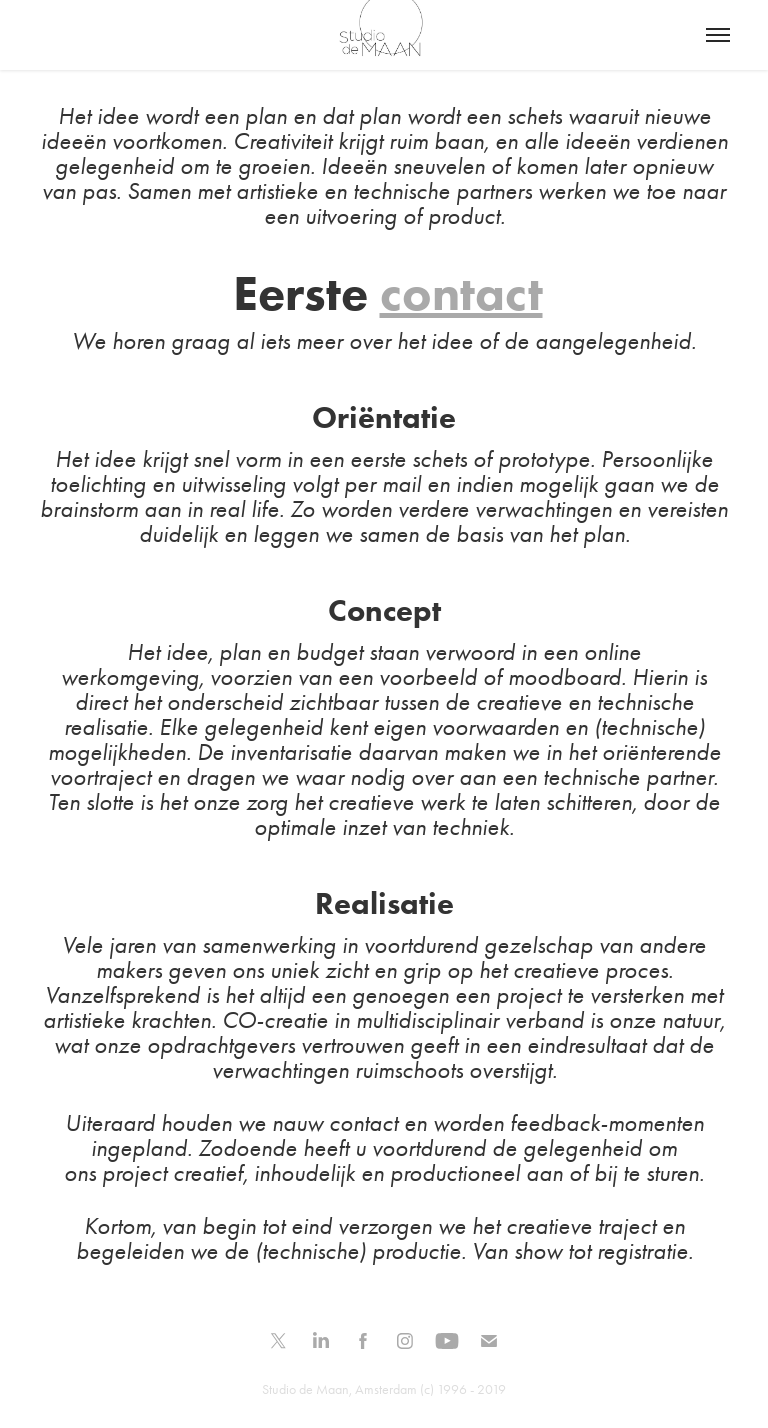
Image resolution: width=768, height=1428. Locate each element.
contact (461, 292)
